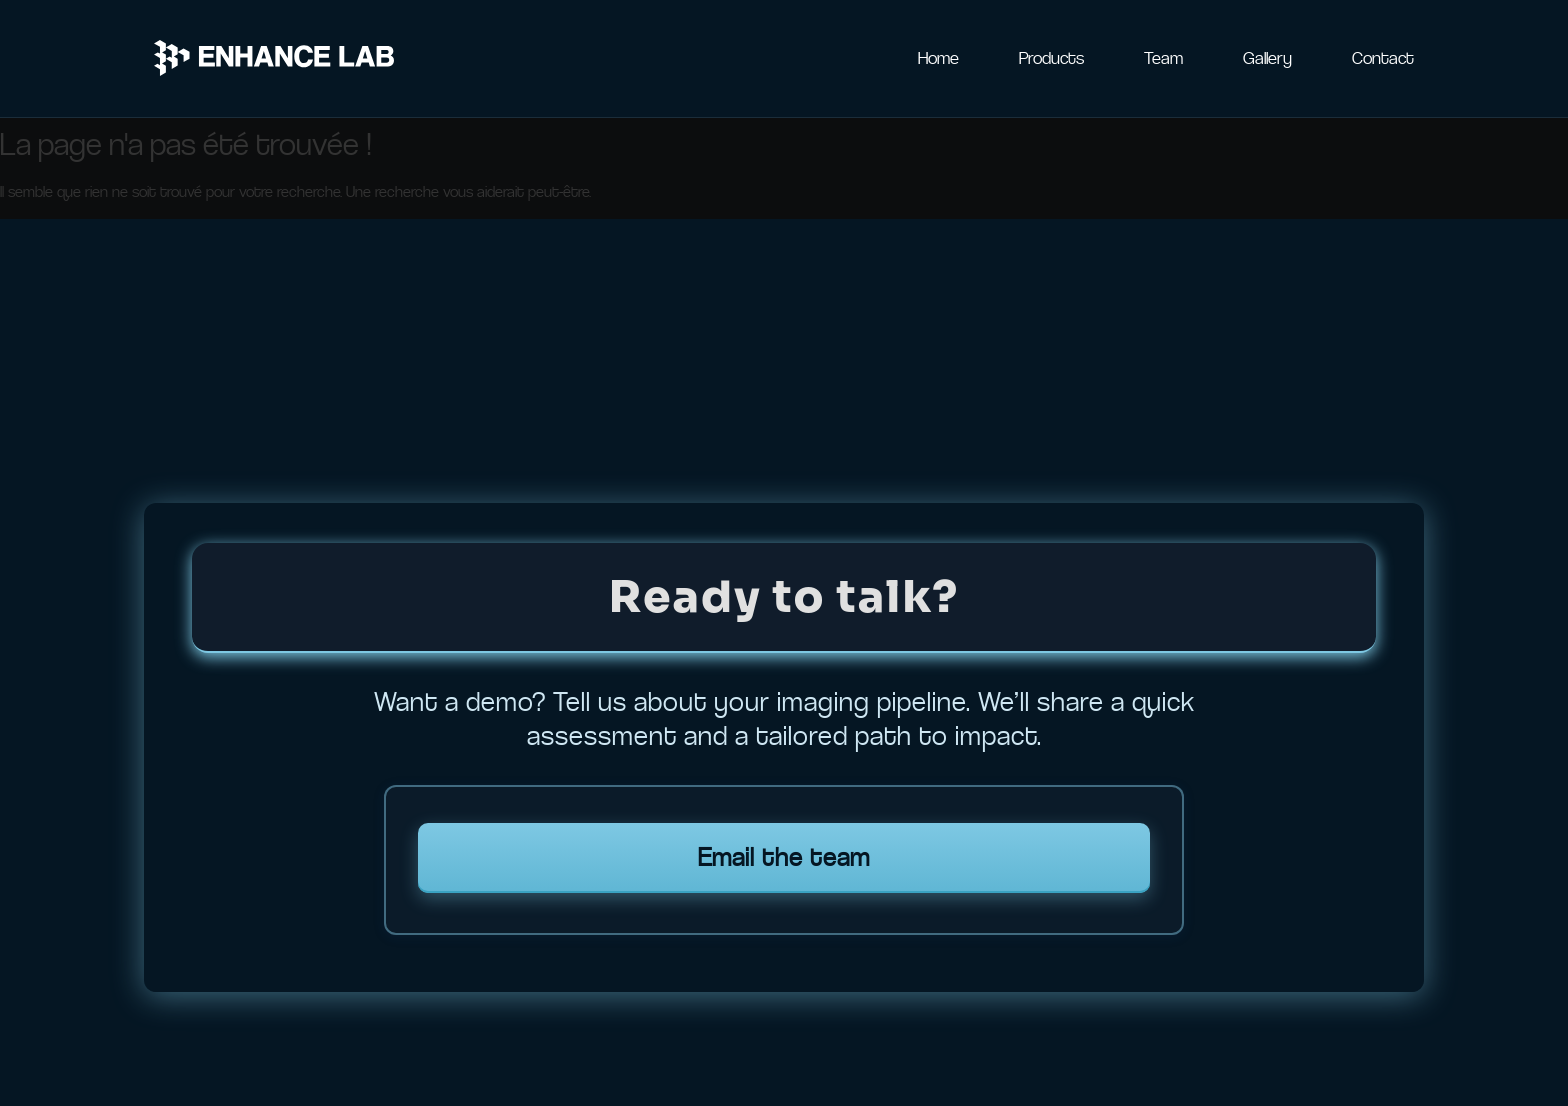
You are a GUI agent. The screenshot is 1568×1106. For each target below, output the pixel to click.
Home (938, 58)
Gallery (1267, 58)
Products (1051, 58)
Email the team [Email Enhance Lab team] (784, 857)
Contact (1383, 58)
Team (1163, 58)
